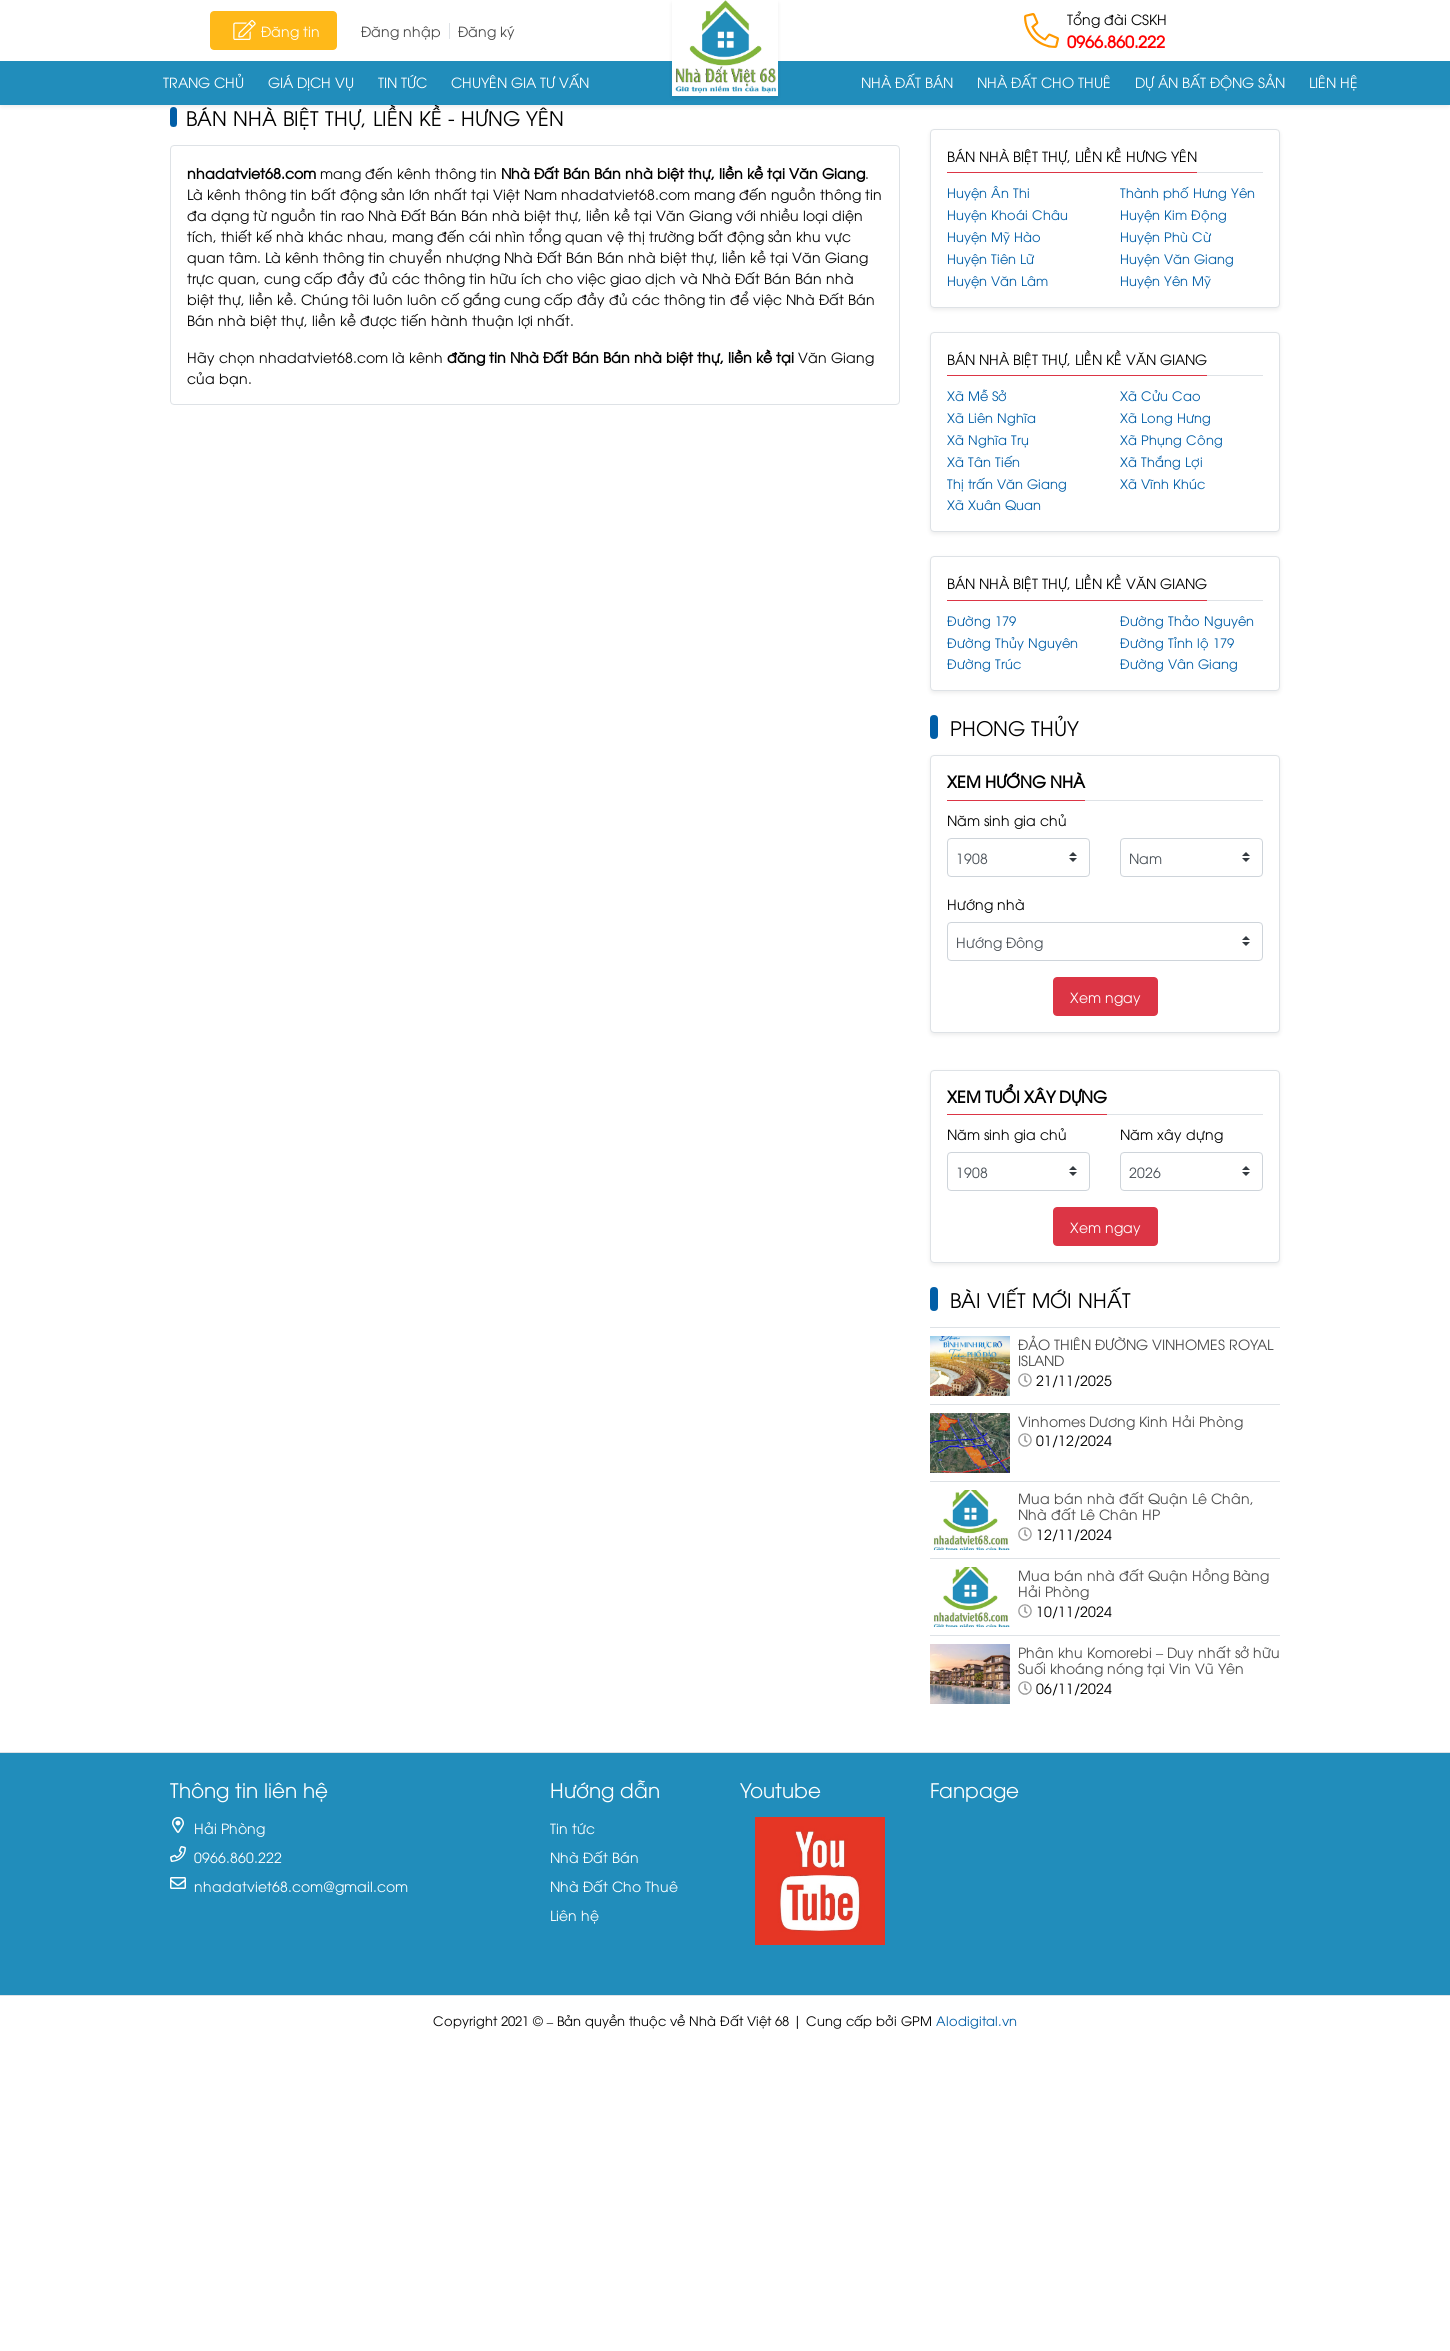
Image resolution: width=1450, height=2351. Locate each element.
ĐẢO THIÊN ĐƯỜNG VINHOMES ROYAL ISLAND (1145, 1352)
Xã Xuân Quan (994, 504)
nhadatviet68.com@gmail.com (301, 1885)
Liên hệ (1333, 81)
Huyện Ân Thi (988, 192)
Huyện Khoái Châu (1007, 214)
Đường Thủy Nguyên (1012, 642)
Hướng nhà (986, 903)
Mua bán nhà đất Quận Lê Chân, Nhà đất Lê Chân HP (1136, 1506)
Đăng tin (273, 30)
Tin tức (402, 81)
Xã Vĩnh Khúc (1162, 483)
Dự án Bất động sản (1210, 81)
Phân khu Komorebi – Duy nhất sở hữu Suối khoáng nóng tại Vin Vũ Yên (1149, 1660)
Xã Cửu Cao (1160, 395)
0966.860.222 (1116, 41)
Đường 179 (981, 620)
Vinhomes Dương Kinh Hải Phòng (1130, 1420)
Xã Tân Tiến (983, 461)
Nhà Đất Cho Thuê (1044, 81)
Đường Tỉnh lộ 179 (1177, 642)
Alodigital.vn (976, 2020)
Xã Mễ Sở (977, 395)
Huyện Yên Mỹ (1165, 280)
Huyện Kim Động (1173, 214)
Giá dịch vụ (311, 81)
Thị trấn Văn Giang (1007, 483)
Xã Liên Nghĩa (991, 417)
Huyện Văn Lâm (997, 280)
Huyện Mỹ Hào (994, 236)
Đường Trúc (984, 663)
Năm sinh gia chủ (1007, 819)
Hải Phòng (229, 1827)
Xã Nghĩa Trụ (988, 439)
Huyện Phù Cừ (1165, 236)
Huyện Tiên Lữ (990, 258)
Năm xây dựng (1171, 1133)
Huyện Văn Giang (1177, 258)
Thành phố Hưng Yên (1187, 192)
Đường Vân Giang (1179, 663)
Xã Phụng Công (1171, 439)
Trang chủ (203, 81)
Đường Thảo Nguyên (1187, 620)
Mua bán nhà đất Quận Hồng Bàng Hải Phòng (1143, 1583)
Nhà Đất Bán (907, 81)
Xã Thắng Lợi (1161, 461)
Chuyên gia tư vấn (520, 81)
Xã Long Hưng (1165, 417)
